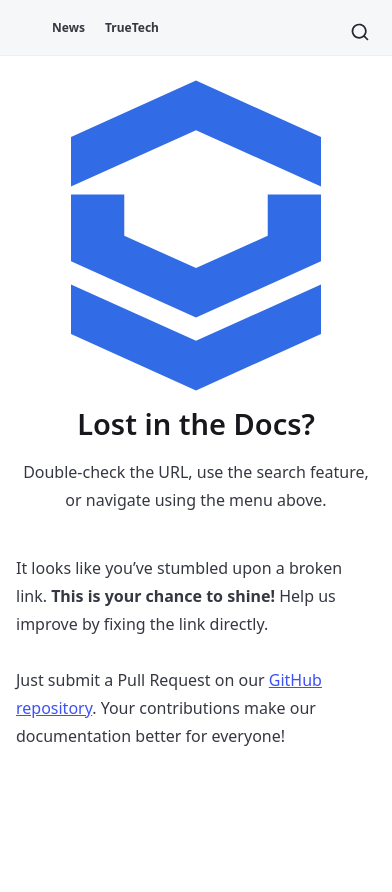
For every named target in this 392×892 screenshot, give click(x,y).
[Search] (360, 32)
